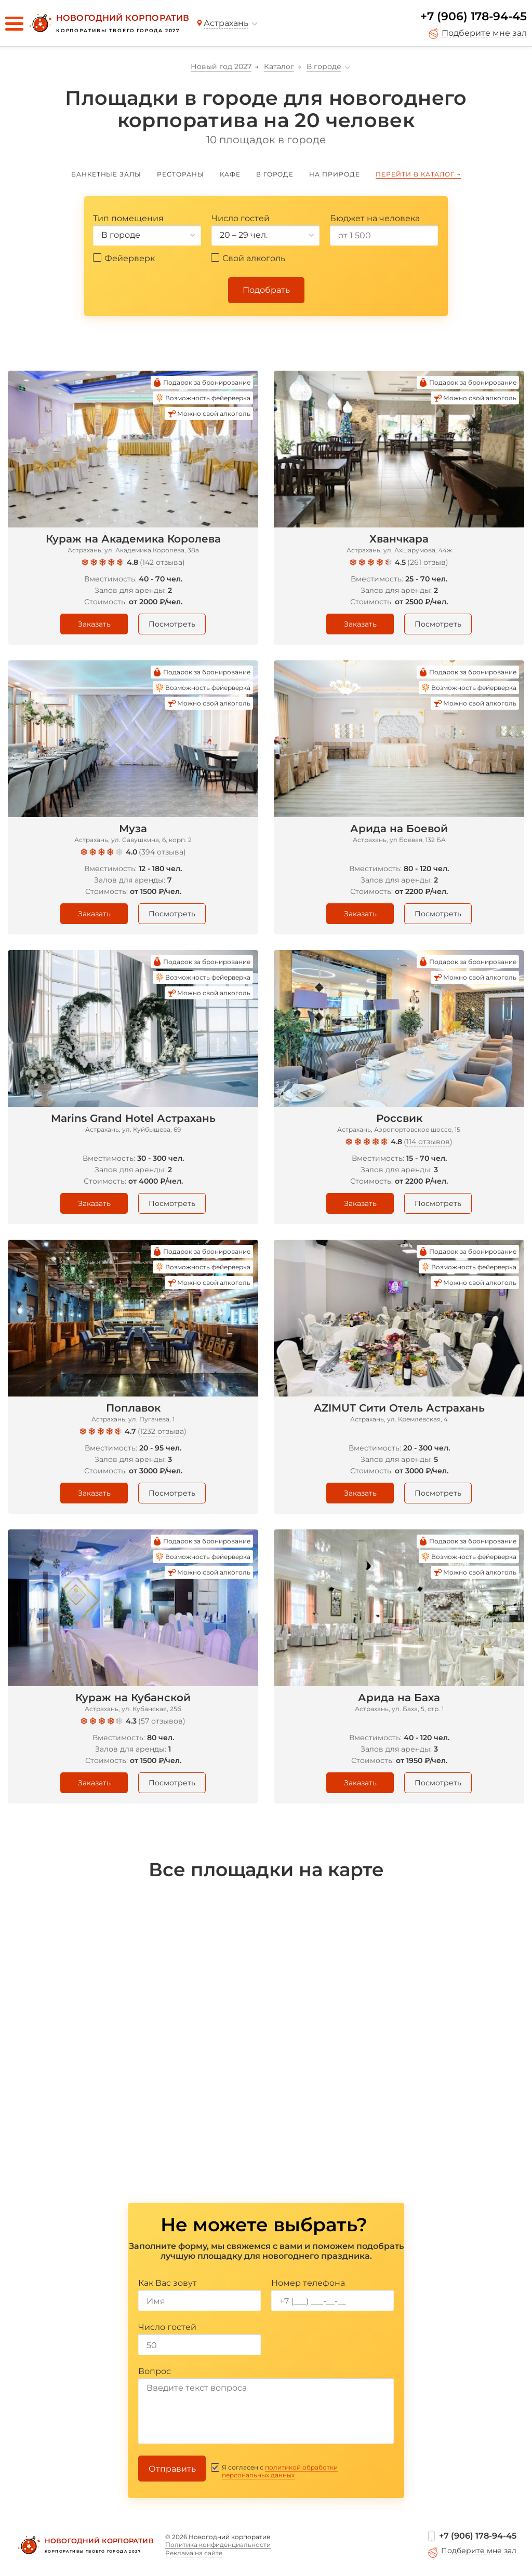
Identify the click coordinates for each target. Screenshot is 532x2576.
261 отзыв (428, 562)
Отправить (172, 2469)
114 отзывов (428, 1141)
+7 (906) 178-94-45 (473, 16)
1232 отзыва (162, 1431)
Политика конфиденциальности (218, 2544)
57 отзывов (162, 1721)
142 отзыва (162, 562)
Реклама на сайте (193, 2553)
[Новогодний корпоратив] (108, 23)
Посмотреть (172, 624)
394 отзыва (162, 852)
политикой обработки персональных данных (280, 2471)
